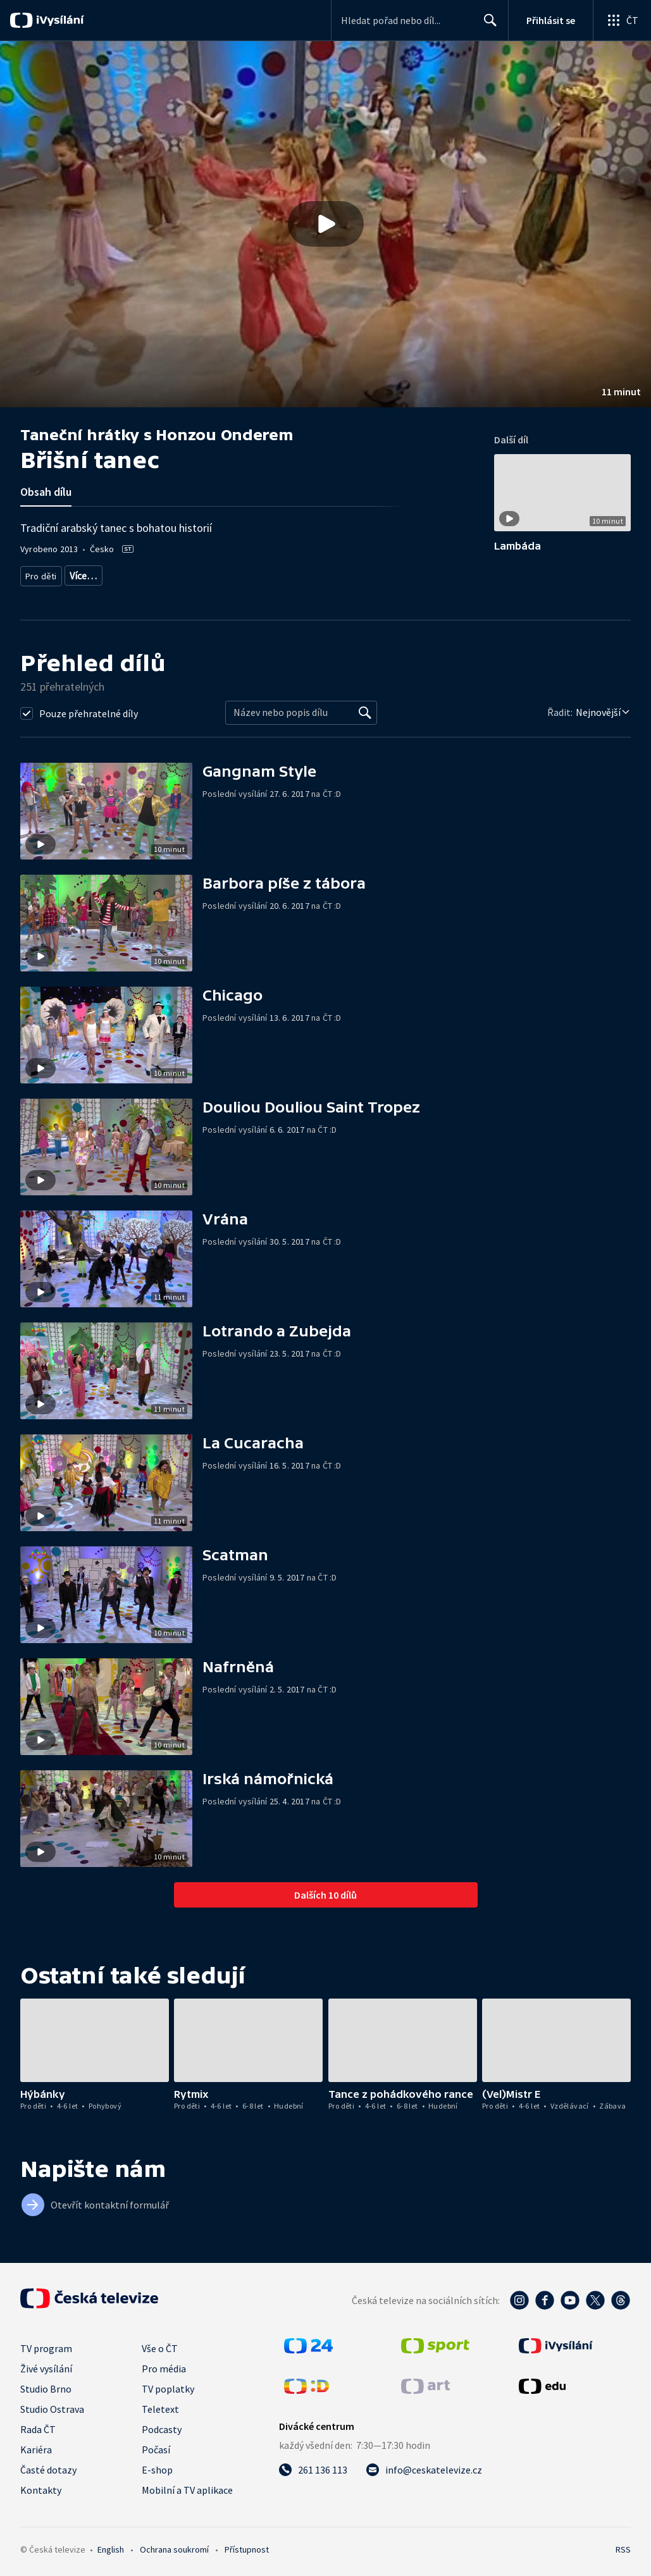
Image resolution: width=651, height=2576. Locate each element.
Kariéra (36, 2445)
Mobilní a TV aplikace (187, 2485)
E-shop (157, 2465)
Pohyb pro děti (311, 573)
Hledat (486, 25)
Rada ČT (38, 2425)
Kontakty (40, 2485)
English (110, 2545)
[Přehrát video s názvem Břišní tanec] (326, 224)
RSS (623, 2545)
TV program (46, 2344)
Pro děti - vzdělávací (236, 573)
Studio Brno (45, 2384)
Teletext (160, 2404)
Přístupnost (247, 2545)
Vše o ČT (160, 2344)
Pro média (164, 2364)
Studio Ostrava (52, 2404)
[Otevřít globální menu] (622, 20)
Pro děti (40, 573)
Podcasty (162, 2425)
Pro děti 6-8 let (159, 573)
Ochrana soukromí (174, 2545)
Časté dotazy (48, 2465)
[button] (325, 224)
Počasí (156, 2445)
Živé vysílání (46, 2364)
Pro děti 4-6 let (94, 573)
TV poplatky (168, 2384)
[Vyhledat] (365, 708)
